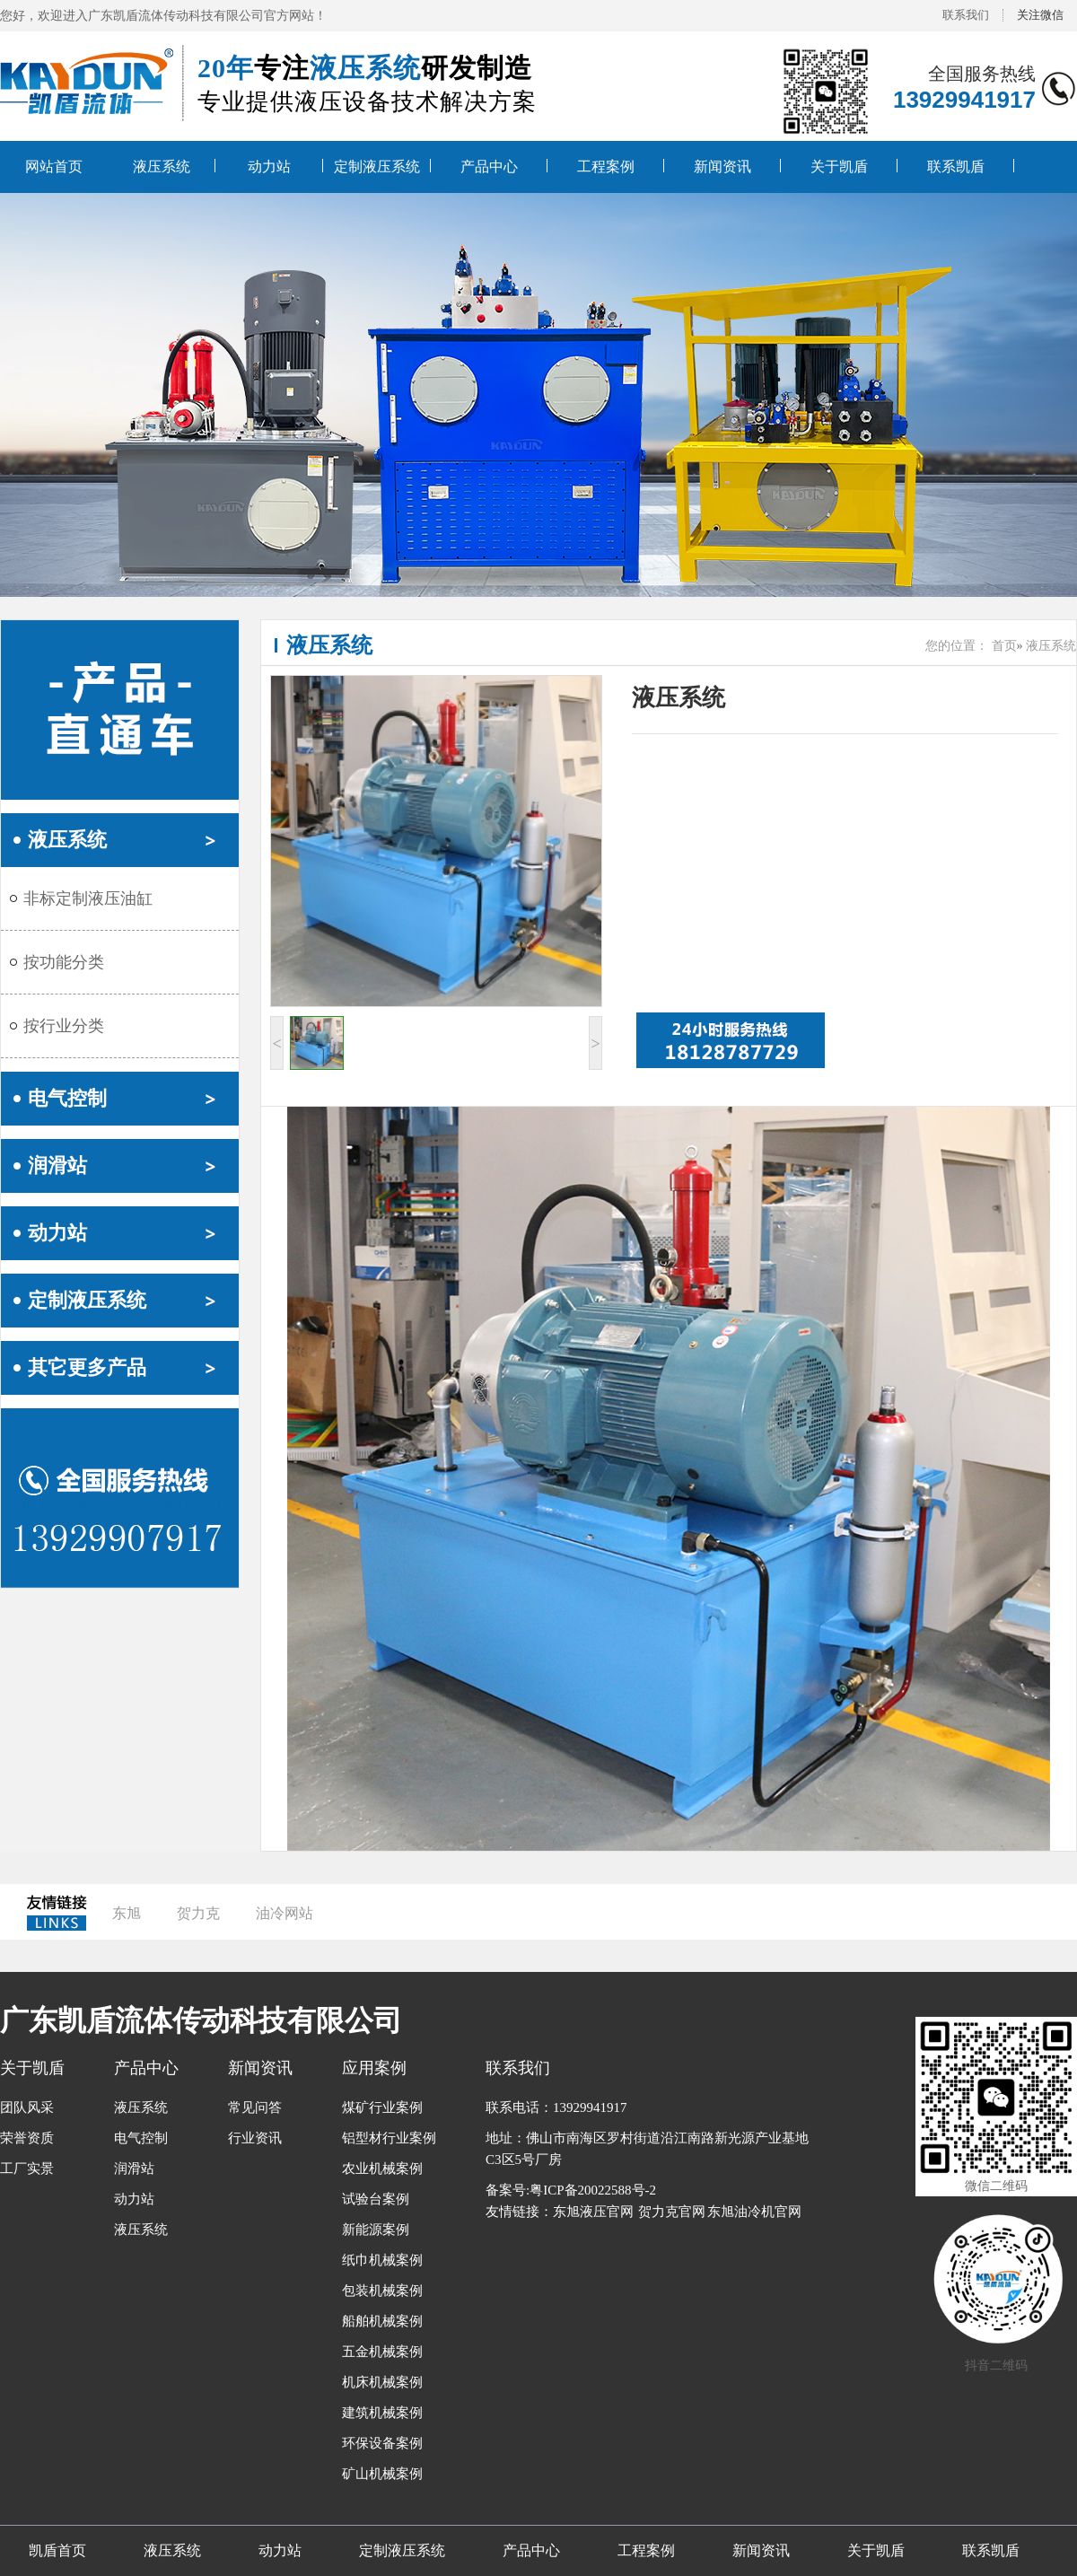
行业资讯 (255, 2138)
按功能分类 (63, 962)
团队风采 (27, 2107)
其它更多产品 (87, 1367)
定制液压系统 (377, 166)
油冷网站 (284, 1913)
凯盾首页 (57, 2550)
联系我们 (965, 15)
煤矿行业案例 (382, 2107)
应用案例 (374, 2068)
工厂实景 (27, 2168)
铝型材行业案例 (389, 2138)
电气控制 (67, 1098)
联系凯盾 (956, 166)
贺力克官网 (671, 2211)
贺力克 (198, 1913)
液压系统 (161, 166)
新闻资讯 (722, 166)
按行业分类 (63, 1026)
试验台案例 (375, 2199)
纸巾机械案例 (382, 2260)
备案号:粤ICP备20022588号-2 (571, 2190)
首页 (1004, 646)
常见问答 (255, 2107)
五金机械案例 (382, 2351)
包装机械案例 (382, 2290)
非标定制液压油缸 (88, 898)
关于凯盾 (839, 166)
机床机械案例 (382, 2382)
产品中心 (489, 166)
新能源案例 (375, 2229)
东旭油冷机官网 (754, 2211)
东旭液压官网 (593, 2211)
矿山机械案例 (382, 2473)
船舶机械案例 (382, 2321)
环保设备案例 (382, 2443)
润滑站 (57, 1165)
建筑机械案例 (382, 2412)
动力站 (269, 166)
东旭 (126, 1913)
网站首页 (54, 166)
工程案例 (606, 166)
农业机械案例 (382, 2168)
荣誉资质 (27, 2138)
